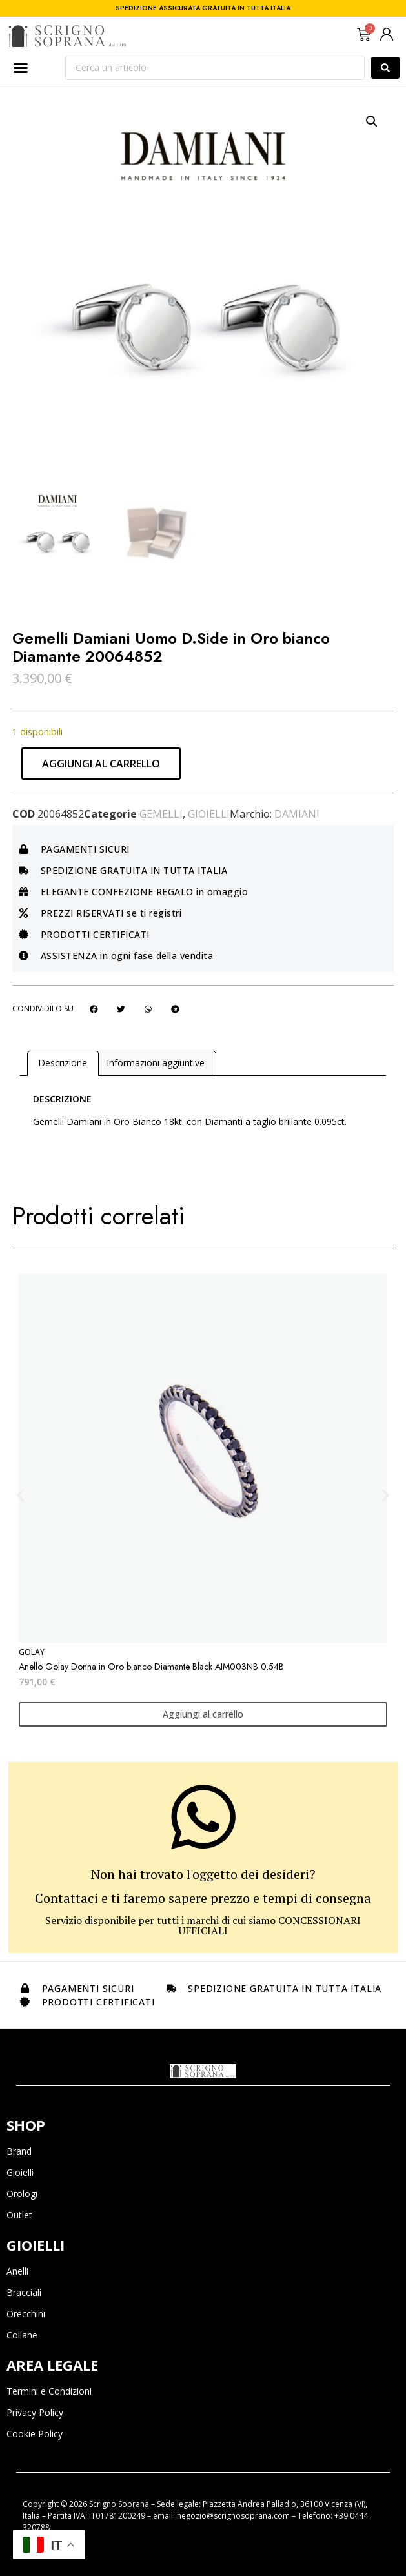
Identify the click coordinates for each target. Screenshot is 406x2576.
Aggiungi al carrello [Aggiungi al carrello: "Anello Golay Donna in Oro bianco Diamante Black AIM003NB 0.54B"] (203, 1714)
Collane (21, 2335)
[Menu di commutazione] (20, 68)
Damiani (297, 814)
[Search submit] (385, 68)
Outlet (19, 2215)
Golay (32, 1652)
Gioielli (209, 814)
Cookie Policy (34, 2434)
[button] (371, 121)
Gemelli (161, 814)
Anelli (17, 2271)
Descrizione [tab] (62, 1063)
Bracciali (23, 2292)
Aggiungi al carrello (101, 763)
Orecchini (25, 2313)
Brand (19, 2151)
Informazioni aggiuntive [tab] (156, 1063)
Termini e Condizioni (49, 2391)
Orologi (21, 2193)
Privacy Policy (34, 2412)
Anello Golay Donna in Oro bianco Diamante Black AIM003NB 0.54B (151, 1666)
